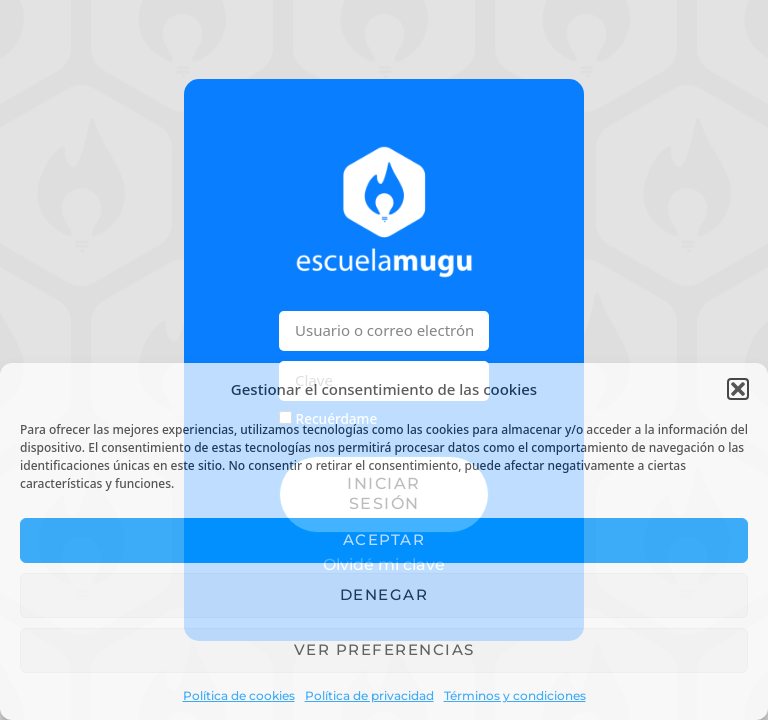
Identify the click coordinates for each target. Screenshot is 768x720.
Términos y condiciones (515, 695)
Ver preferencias (384, 649)
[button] (738, 389)
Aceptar (384, 539)
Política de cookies (239, 695)
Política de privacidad (369, 695)
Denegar (384, 594)
